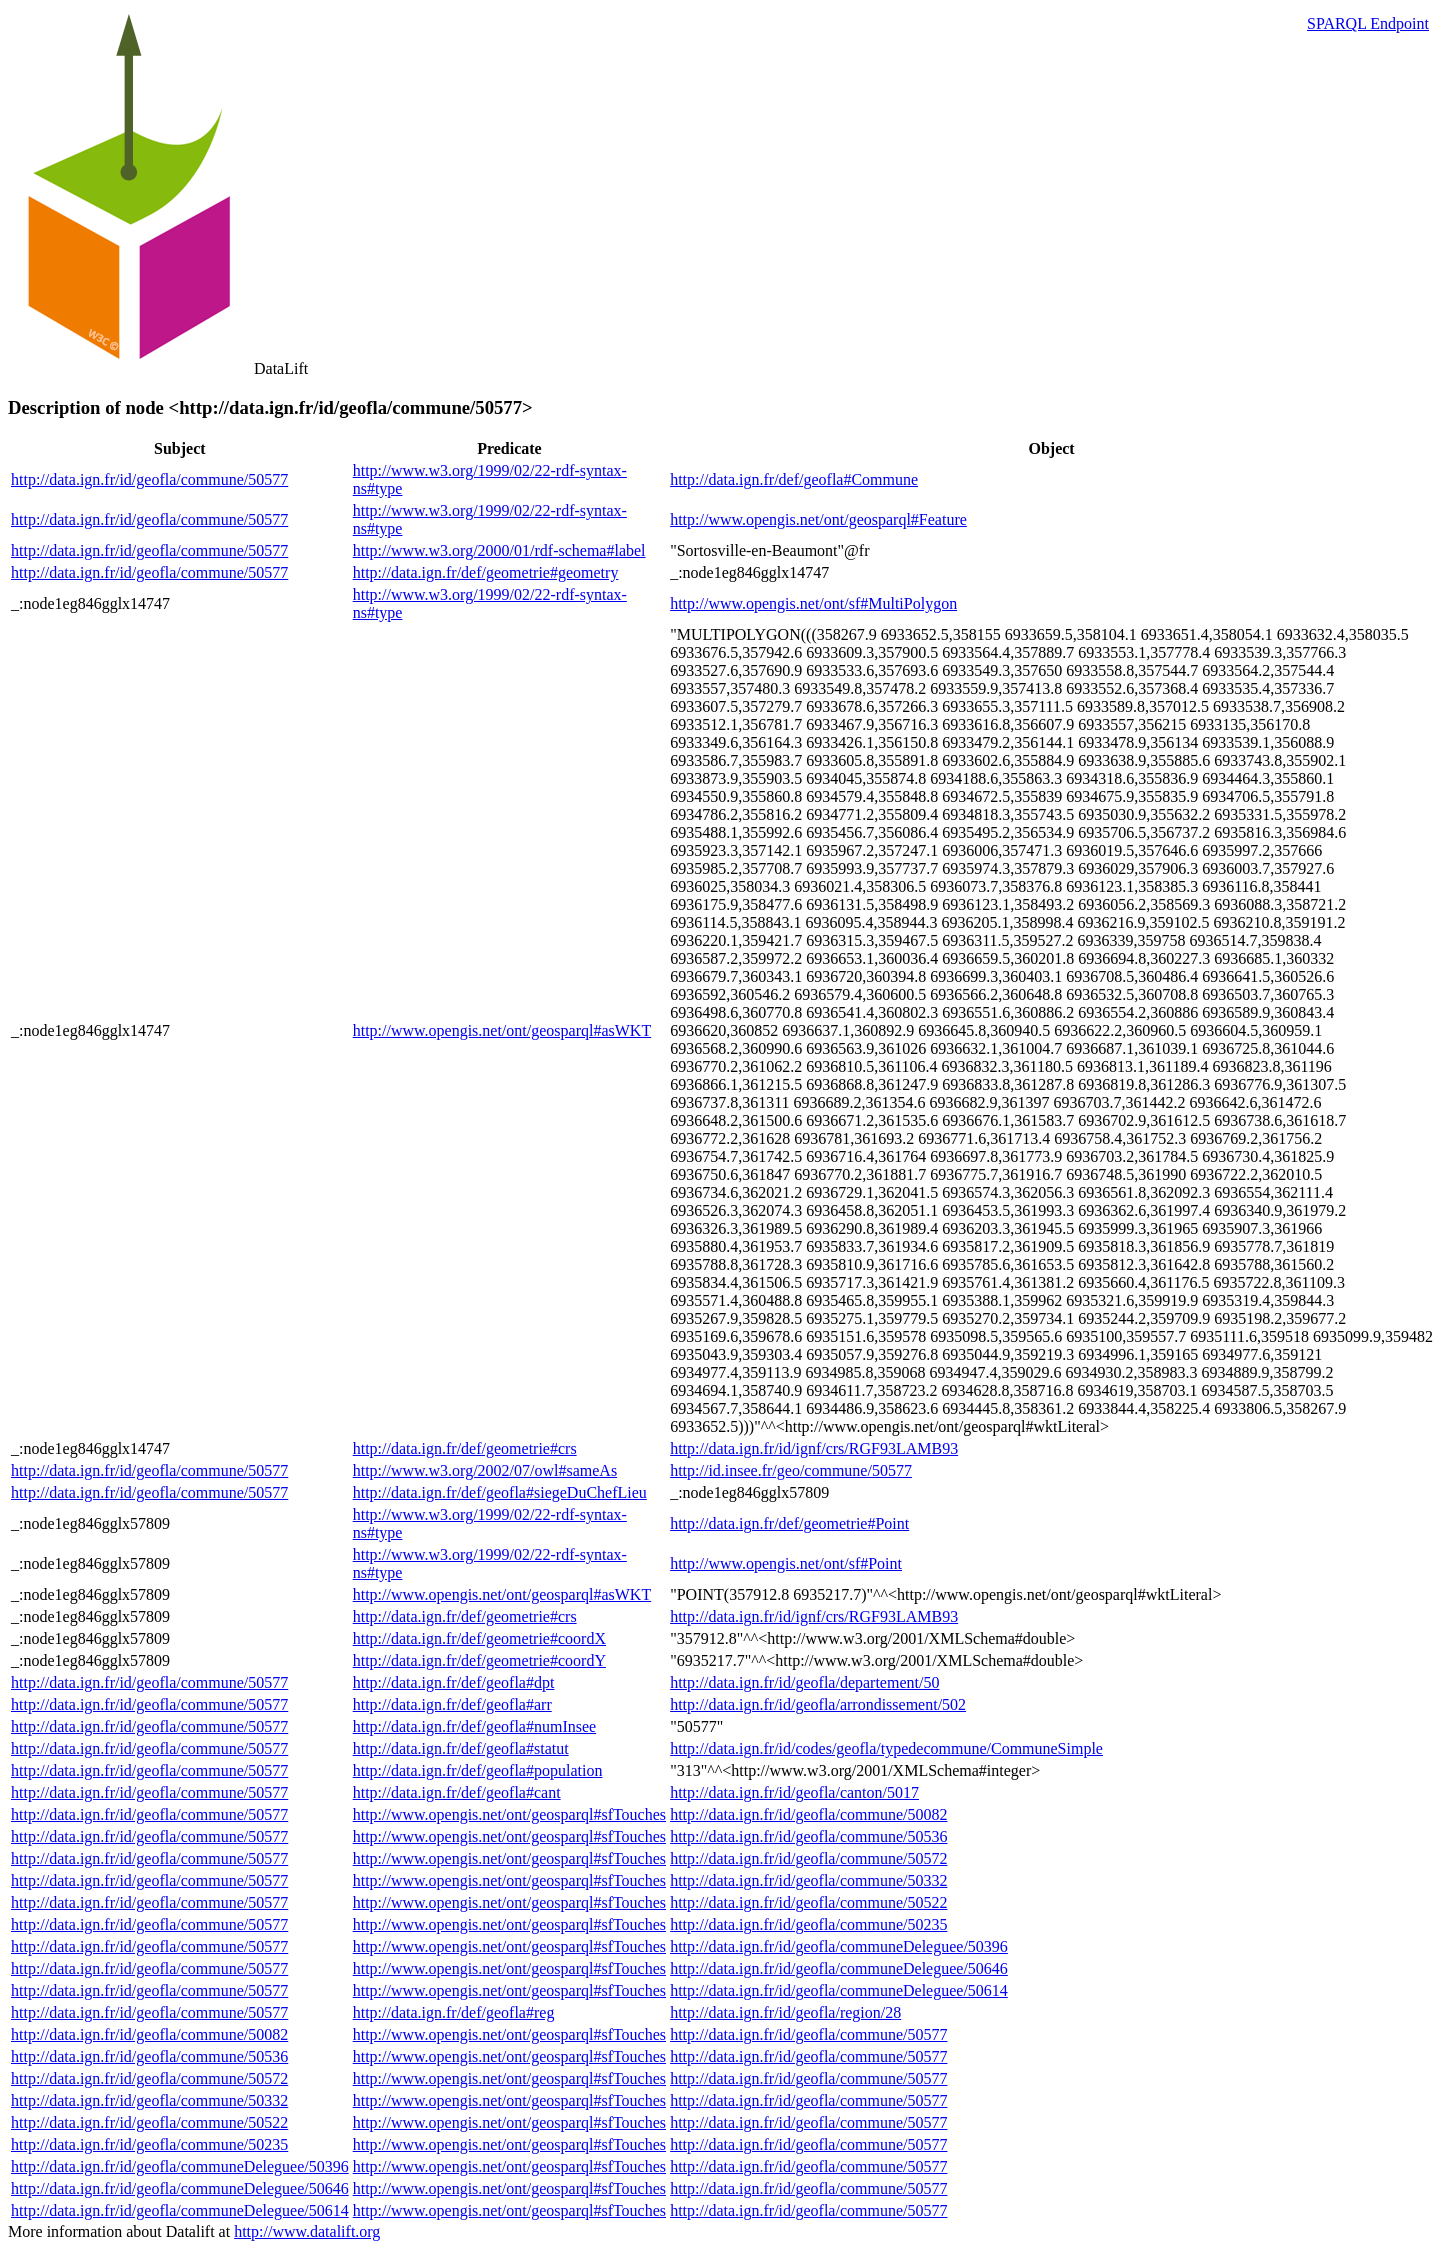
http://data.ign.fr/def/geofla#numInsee (474, 1726)
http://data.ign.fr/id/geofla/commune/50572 (808, 1858)
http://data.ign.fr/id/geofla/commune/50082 (808, 1814)
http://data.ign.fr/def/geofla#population (478, 1770)
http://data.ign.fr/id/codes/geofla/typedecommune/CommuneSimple (886, 1748)
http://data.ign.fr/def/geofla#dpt (454, 1682)
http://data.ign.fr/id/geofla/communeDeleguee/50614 (839, 1990)
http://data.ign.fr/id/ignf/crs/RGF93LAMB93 (814, 1448)
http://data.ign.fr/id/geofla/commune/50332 (808, 1880)
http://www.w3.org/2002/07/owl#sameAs (485, 1470)
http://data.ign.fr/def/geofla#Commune (794, 479)
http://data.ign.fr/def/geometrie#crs (465, 1448)
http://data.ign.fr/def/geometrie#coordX (479, 1638)
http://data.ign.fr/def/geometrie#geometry (486, 572)
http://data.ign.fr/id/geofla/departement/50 (804, 1682)
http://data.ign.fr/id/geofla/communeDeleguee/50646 (839, 1968)
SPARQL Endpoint (1368, 23)
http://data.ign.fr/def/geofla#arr (452, 1704)
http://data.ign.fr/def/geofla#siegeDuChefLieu (500, 1492)
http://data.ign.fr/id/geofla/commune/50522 (808, 1902)
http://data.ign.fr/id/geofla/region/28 (785, 2012)
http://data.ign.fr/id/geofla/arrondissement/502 (818, 1704)
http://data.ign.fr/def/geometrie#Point (789, 1523)
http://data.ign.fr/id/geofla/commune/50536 (808, 1836)
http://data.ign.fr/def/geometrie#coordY (479, 1660)
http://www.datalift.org (307, 2231)
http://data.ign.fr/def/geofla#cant (457, 1792)
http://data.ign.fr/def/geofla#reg (454, 2012)
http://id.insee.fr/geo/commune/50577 (791, 1470)
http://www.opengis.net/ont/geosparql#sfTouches (509, 1814)
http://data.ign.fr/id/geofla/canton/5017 (794, 1792)
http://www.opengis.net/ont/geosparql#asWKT (502, 1030)
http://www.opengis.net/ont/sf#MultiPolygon (813, 603)
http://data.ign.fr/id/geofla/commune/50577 (149, 479)
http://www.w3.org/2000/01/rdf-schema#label (499, 550)
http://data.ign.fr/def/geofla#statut (461, 1748)
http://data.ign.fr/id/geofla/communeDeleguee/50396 (839, 1946)
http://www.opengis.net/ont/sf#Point (786, 1563)
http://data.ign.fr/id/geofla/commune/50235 (808, 1924)
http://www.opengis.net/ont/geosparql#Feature (818, 519)
